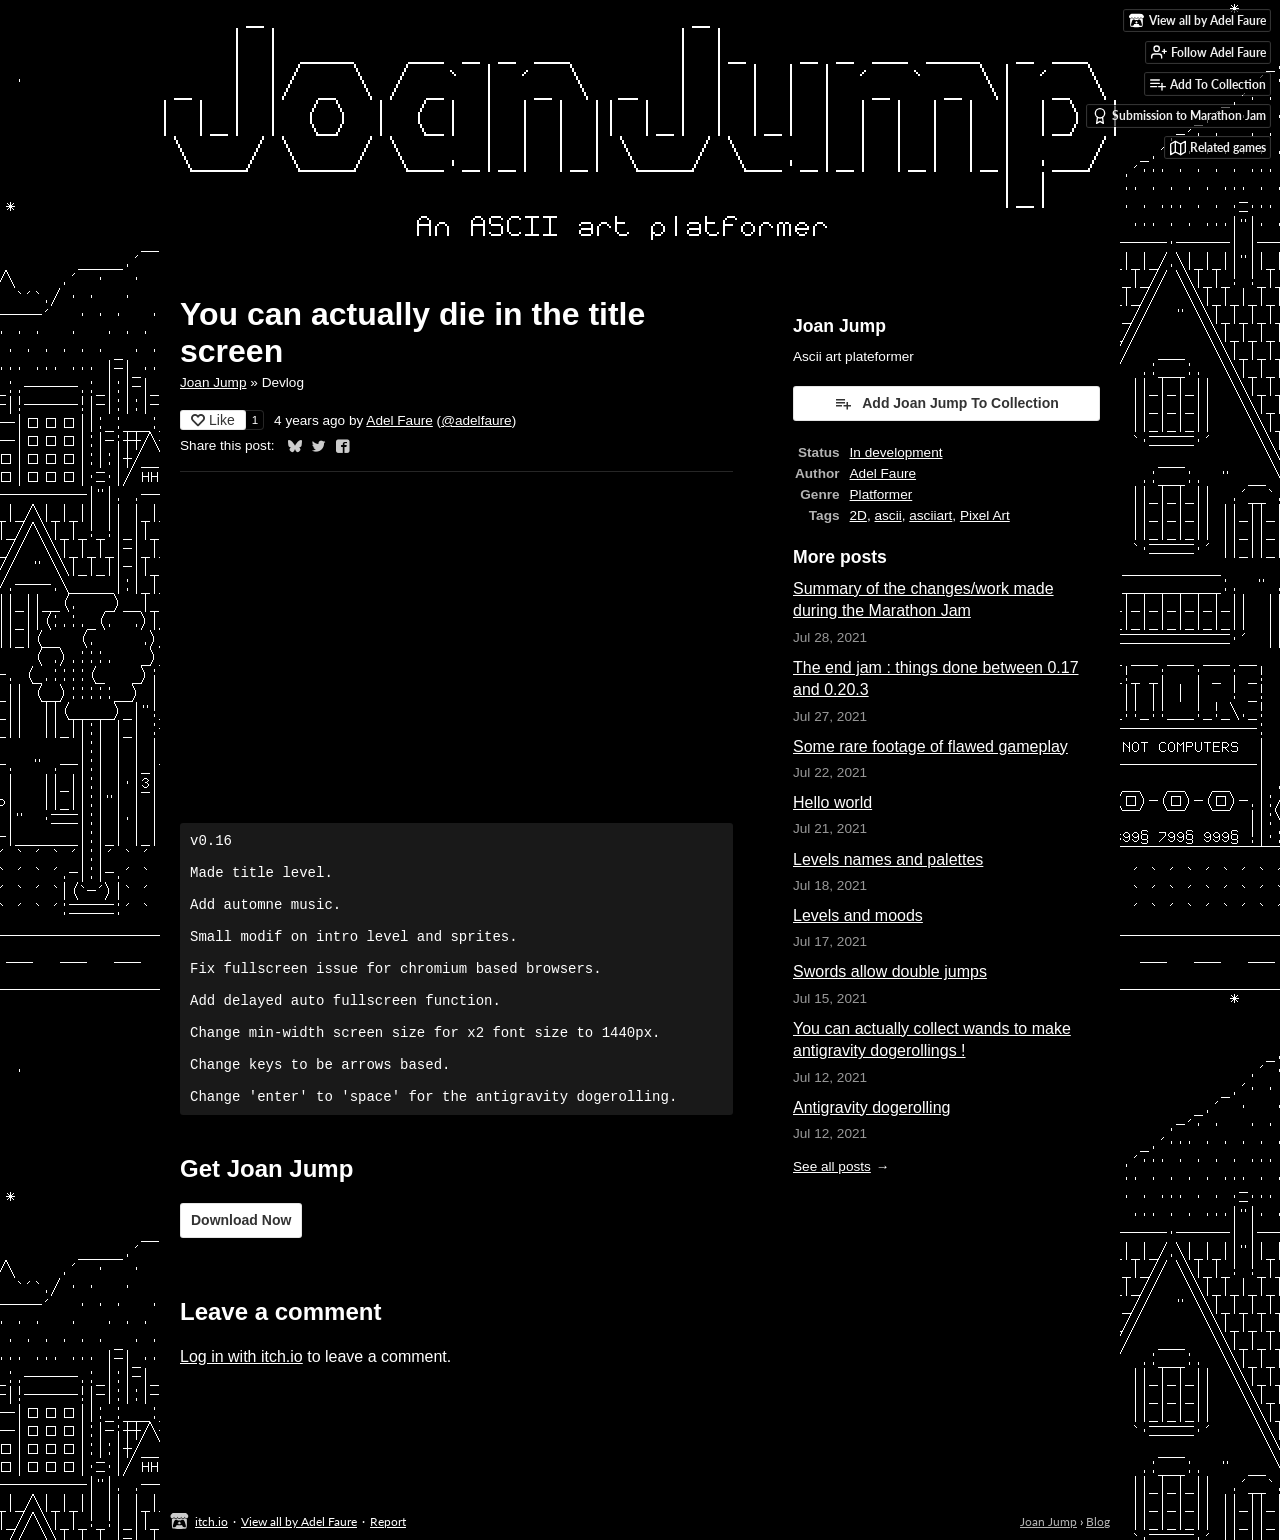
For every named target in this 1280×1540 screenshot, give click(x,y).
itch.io (211, 1521)
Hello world (832, 802)
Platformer (881, 494)
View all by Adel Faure (299, 1521)
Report (388, 1521)
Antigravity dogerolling (871, 1107)
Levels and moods (858, 915)
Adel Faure (399, 420)
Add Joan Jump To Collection (946, 403)
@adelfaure (476, 420)
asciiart (930, 515)
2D (858, 515)
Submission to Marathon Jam (1179, 116)
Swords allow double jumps (890, 971)
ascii (888, 515)
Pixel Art (985, 515)
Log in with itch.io (241, 1407)
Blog (1098, 1521)
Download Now (241, 1271)
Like (213, 420)
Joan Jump (213, 382)
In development (896, 452)
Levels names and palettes (888, 859)
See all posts (832, 1166)
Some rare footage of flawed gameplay (930, 746)
